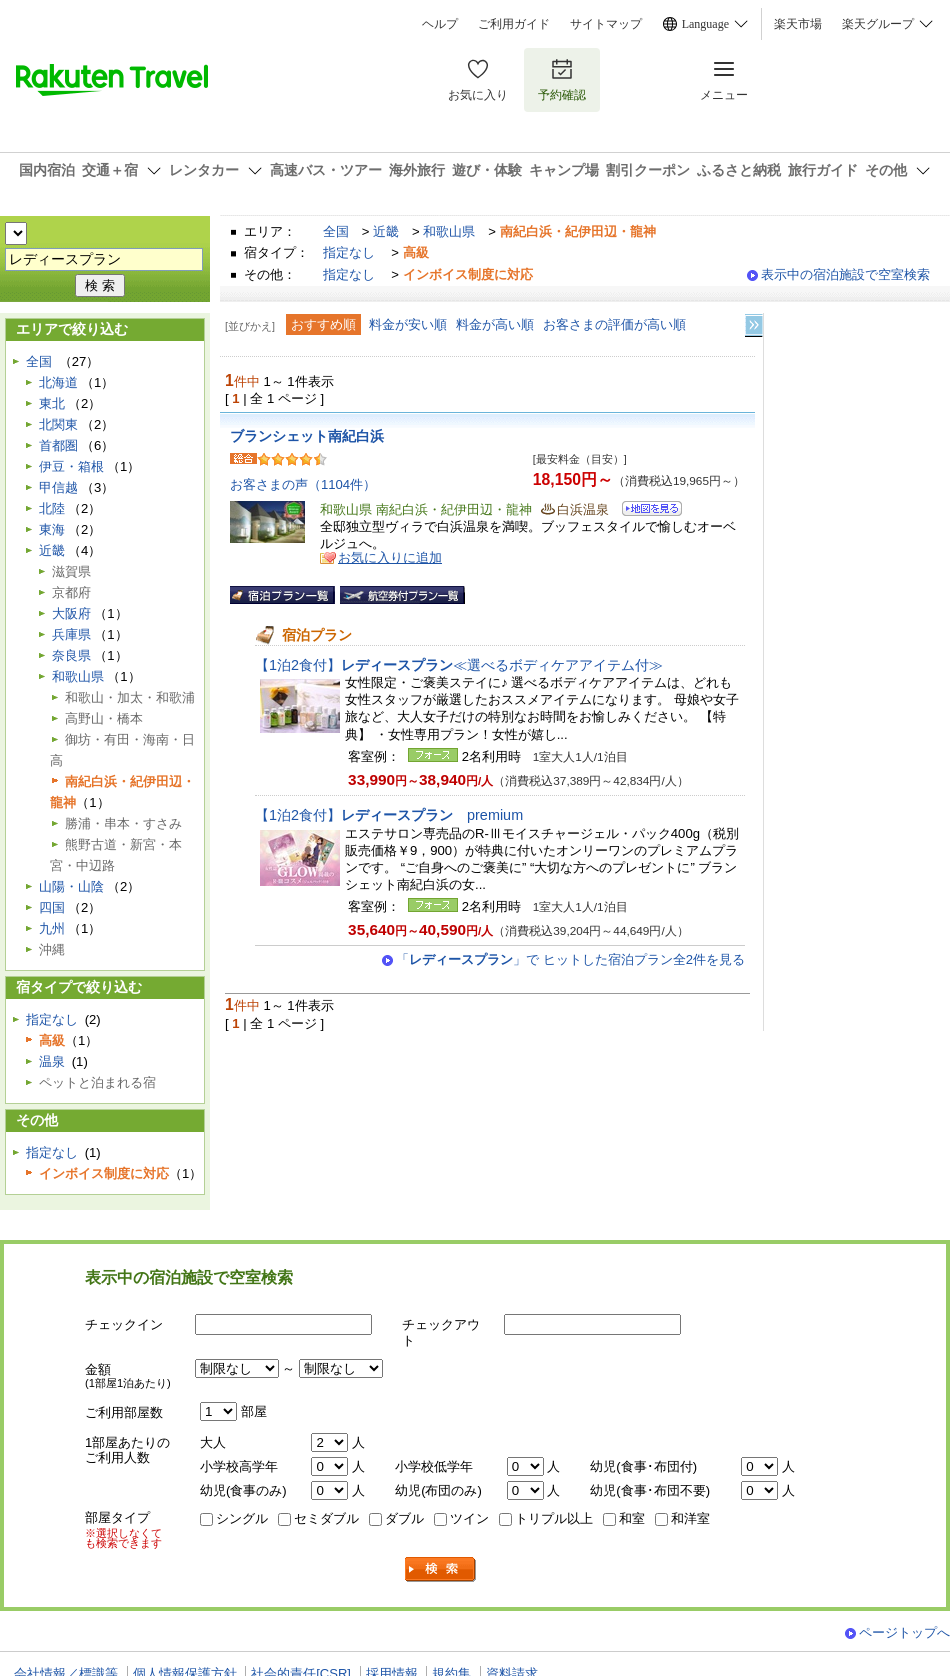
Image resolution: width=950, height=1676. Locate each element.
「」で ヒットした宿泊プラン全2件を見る (570, 959)
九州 (52, 928)
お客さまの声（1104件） (303, 484)
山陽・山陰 (71, 886)
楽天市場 (798, 24)
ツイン (469, 1518)
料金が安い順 (408, 324)
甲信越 (58, 487)
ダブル (404, 1518)
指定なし (349, 252)
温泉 (52, 1061)
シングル (242, 1518)
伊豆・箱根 (71, 466)
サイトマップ (606, 24)
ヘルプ (440, 24)
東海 (52, 529)
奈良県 (71, 655)
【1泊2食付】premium (389, 815)
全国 (336, 231)
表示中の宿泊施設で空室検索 (845, 274)
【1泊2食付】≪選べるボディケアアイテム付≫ (459, 665)
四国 (52, 907)
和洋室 (690, 1518)
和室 (632, 1518)
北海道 (58, 382)
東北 (52, 403)
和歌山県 (449, 231)
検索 (441, 1569)
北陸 (52, 508)
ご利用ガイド (514, 24)
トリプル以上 (554, 1518)
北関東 (58, 424)
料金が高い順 (495, 324)
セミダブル (326, 1518)
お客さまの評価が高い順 (614, 324)
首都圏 (58, 445)
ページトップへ (904, 1632)
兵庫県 (71, 634)
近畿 (386, 231)
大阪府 (71, 613)
